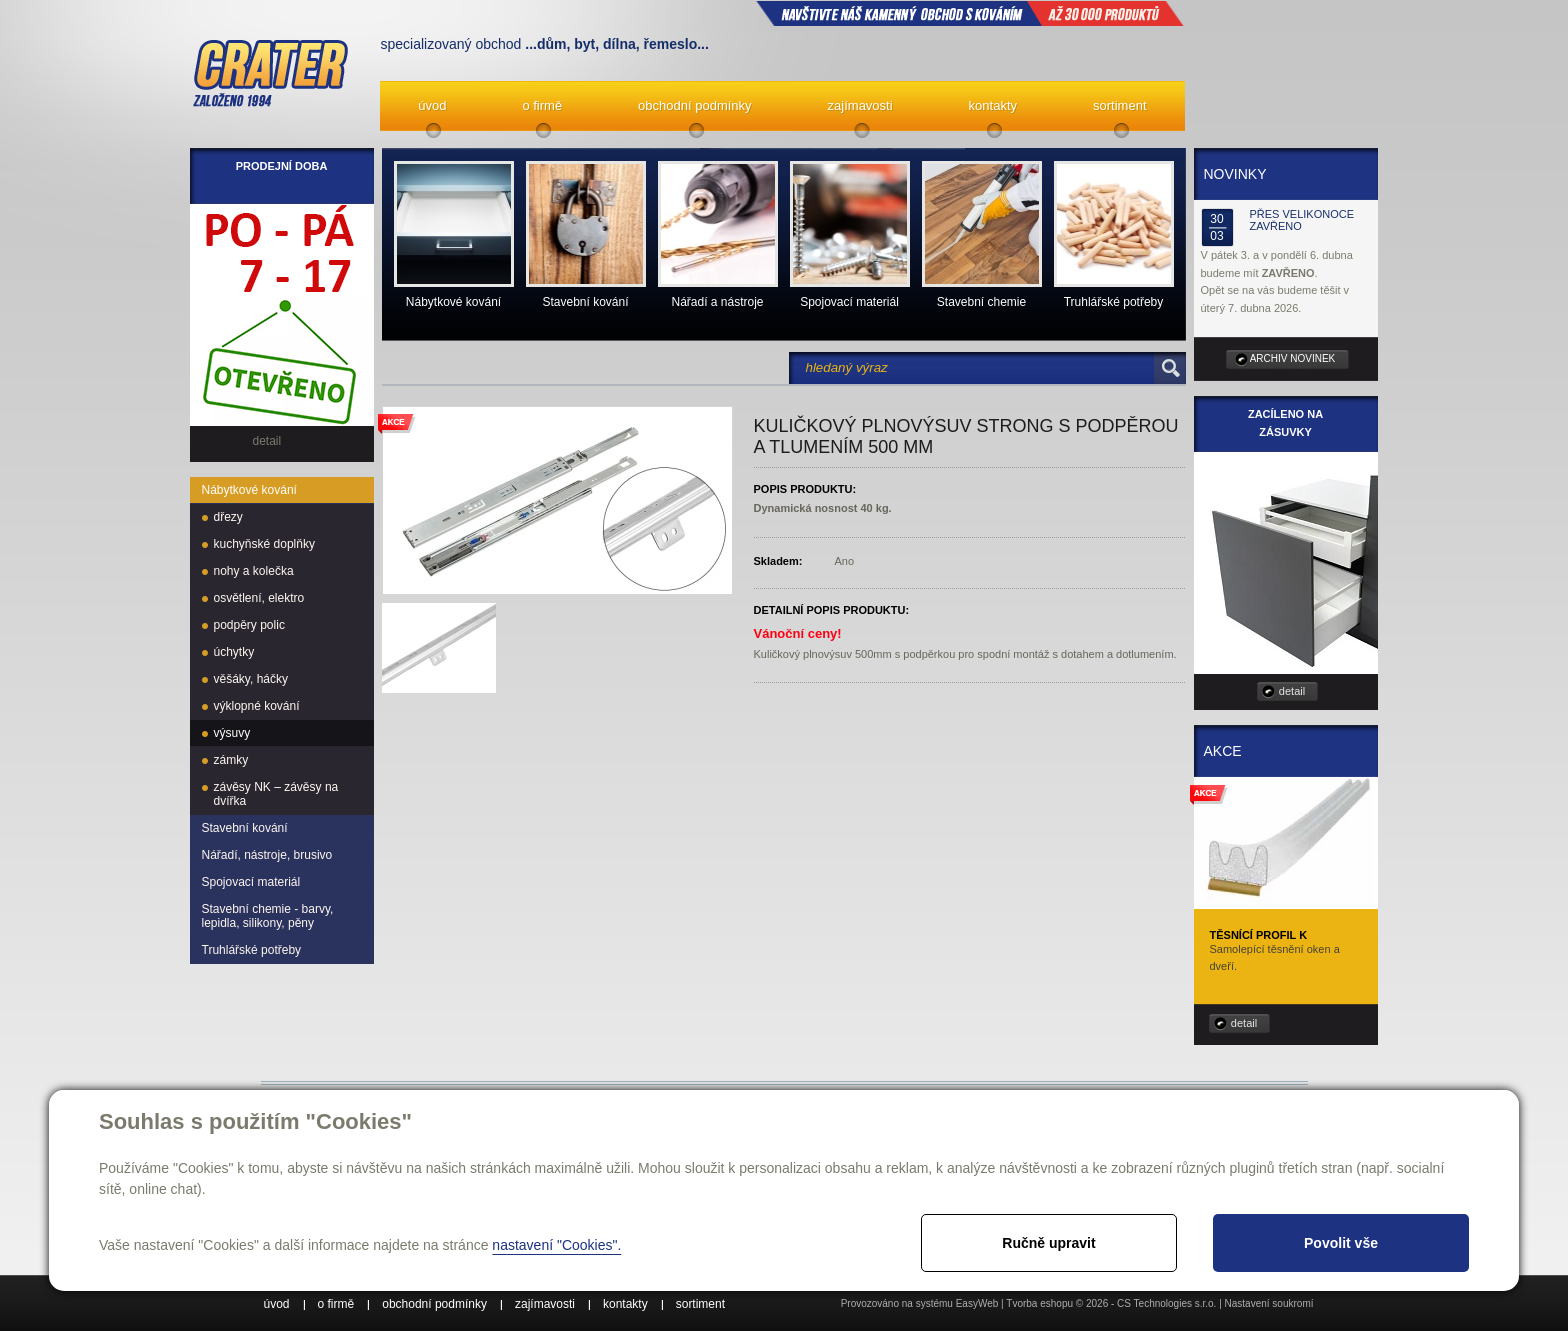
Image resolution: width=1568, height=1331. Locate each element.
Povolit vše (1341, 1243)
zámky (231, 760)
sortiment (1119, 105)
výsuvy (232, 733)
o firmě (542, 105)
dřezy (228, 517)
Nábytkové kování (249, 490)
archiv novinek (1293, 358)
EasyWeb (977, 1303)
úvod (432, 105)
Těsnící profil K (1259, 935)
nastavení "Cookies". (556, 1245)
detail (1292, 691)
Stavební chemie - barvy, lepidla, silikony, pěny (268, 916)
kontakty (993, 105)
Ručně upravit (1048, 1243)
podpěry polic (249, 625)
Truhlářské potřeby (252, 950)
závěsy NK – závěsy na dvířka (276, 794)
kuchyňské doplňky (264, 544)
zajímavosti (860, 105)
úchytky (234, 652)
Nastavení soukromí (1269, 1303)
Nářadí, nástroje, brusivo (267, 855)
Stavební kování (245, 828)
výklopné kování (257, 706)
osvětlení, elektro (259, 598)
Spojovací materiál (251, 882)
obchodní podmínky (694, 105)
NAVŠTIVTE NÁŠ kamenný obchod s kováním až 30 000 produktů (970, 13)
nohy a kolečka (254, 571)
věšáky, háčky (251, 679)
